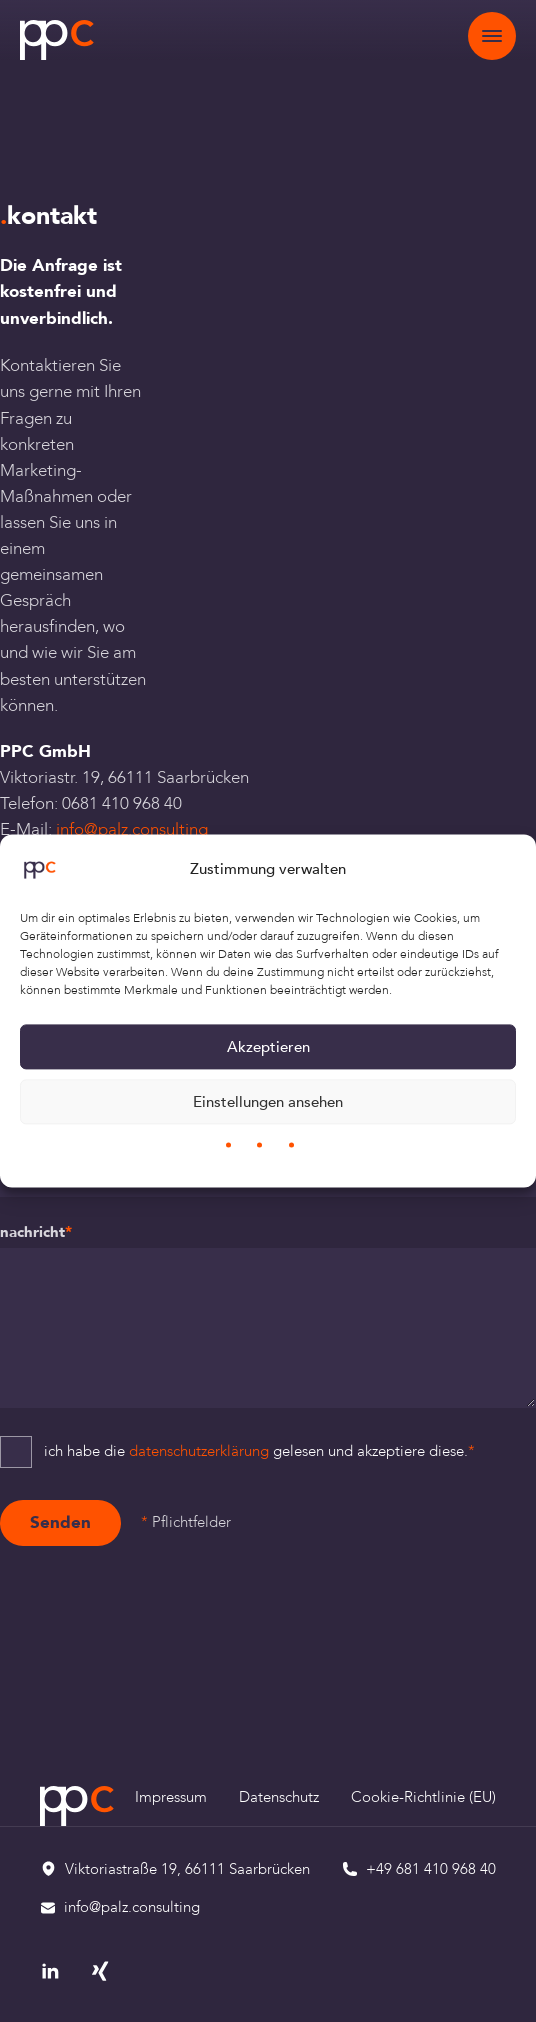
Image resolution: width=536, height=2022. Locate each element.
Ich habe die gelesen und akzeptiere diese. (259, 1451)
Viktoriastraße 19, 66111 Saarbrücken (187, 1869)
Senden (60, 1522)
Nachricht (36, 1232)
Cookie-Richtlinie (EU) (423, 1797)
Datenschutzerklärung (199, 1451)
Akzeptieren (268, 1047)
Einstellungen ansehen (268, 1102)
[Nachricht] (268, 1328)
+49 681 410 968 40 (431, 1869)
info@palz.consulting (132, 829)
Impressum (171, 1797)
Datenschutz (279, 1797)
